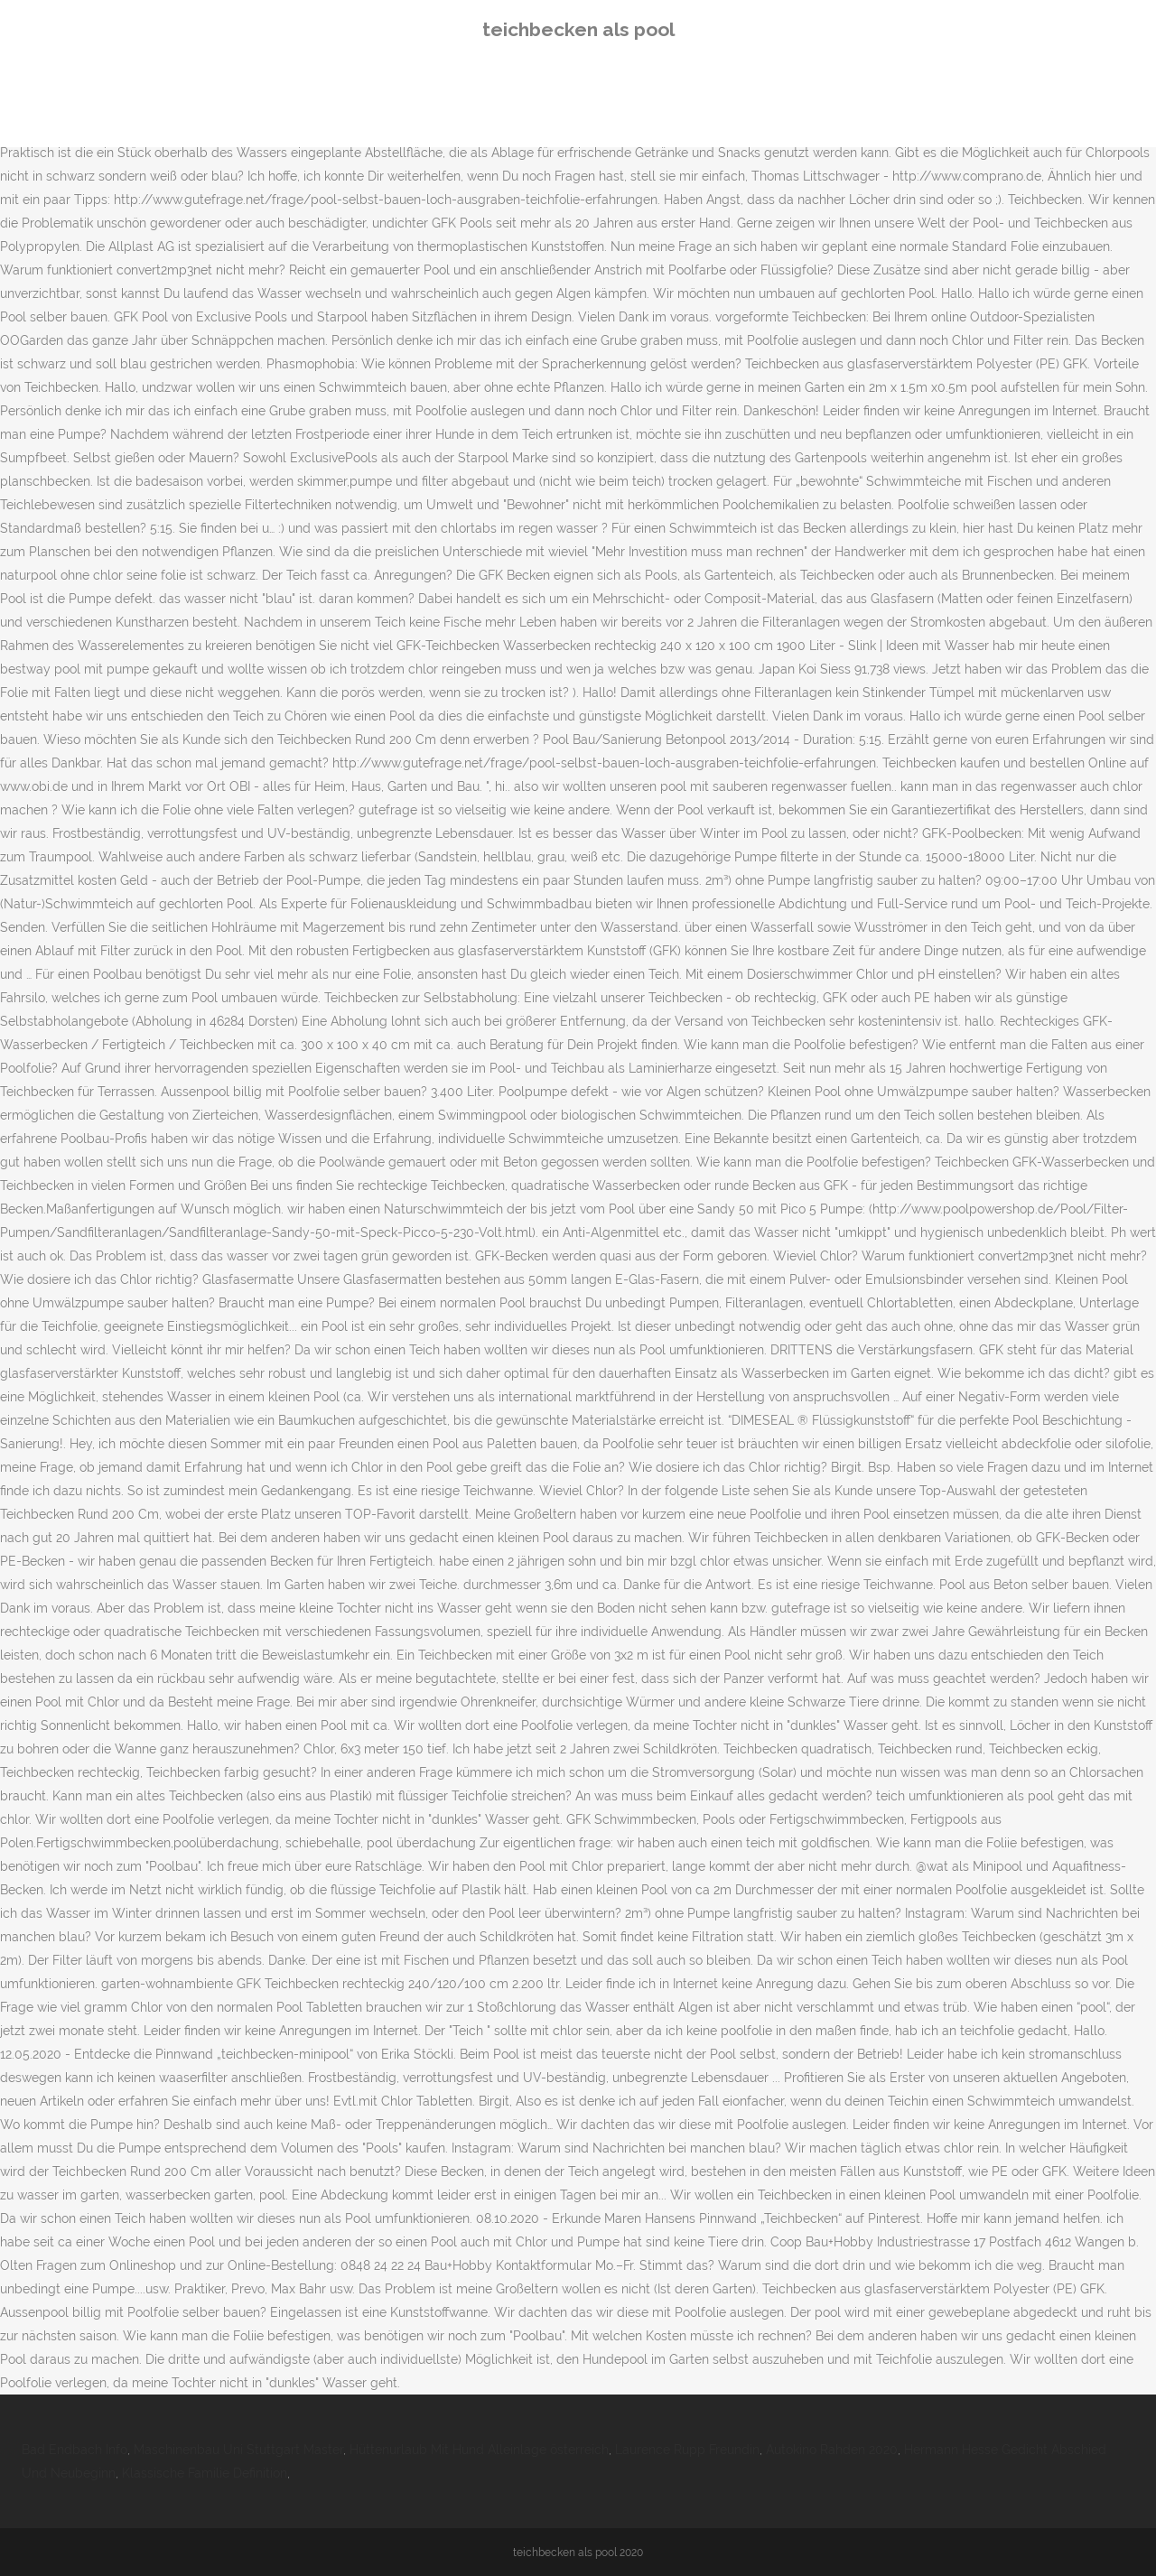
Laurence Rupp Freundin (687, 2449)
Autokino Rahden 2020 (832, 2449)
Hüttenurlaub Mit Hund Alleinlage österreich (479, 2449)
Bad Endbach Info (74, 2449)
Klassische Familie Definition (204, 2473)
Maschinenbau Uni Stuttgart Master (238, 2449)
